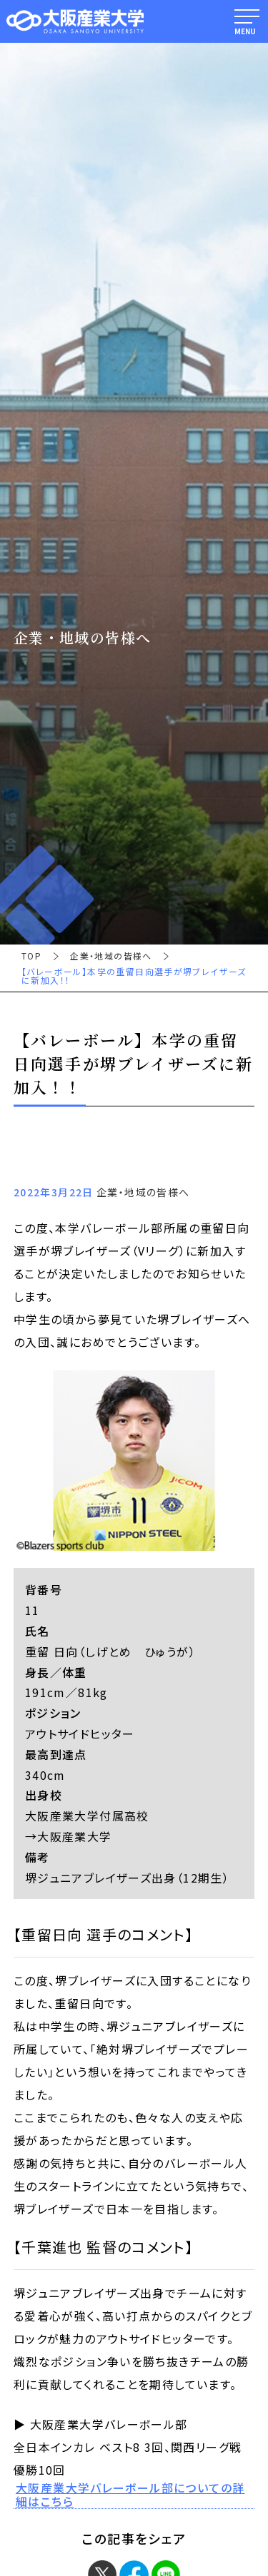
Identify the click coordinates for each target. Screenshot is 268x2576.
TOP (31, 956)
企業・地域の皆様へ (111, 956)
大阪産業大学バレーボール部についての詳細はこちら (130, 2495)
